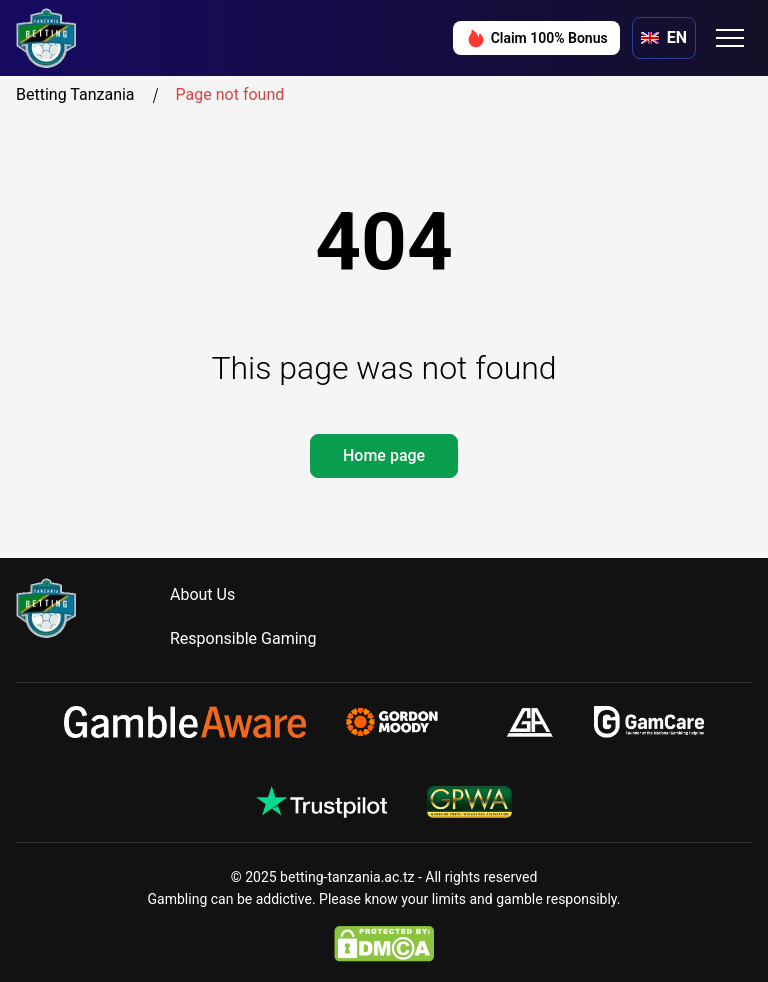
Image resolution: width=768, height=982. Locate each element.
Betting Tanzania (91, 95)
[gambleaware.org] (185, 722)
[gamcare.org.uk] (649, 722)
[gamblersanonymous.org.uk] (529, 722)
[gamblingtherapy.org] (405, 722)
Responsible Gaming (243, 638)
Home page (384, 455)
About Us (202, 594)
